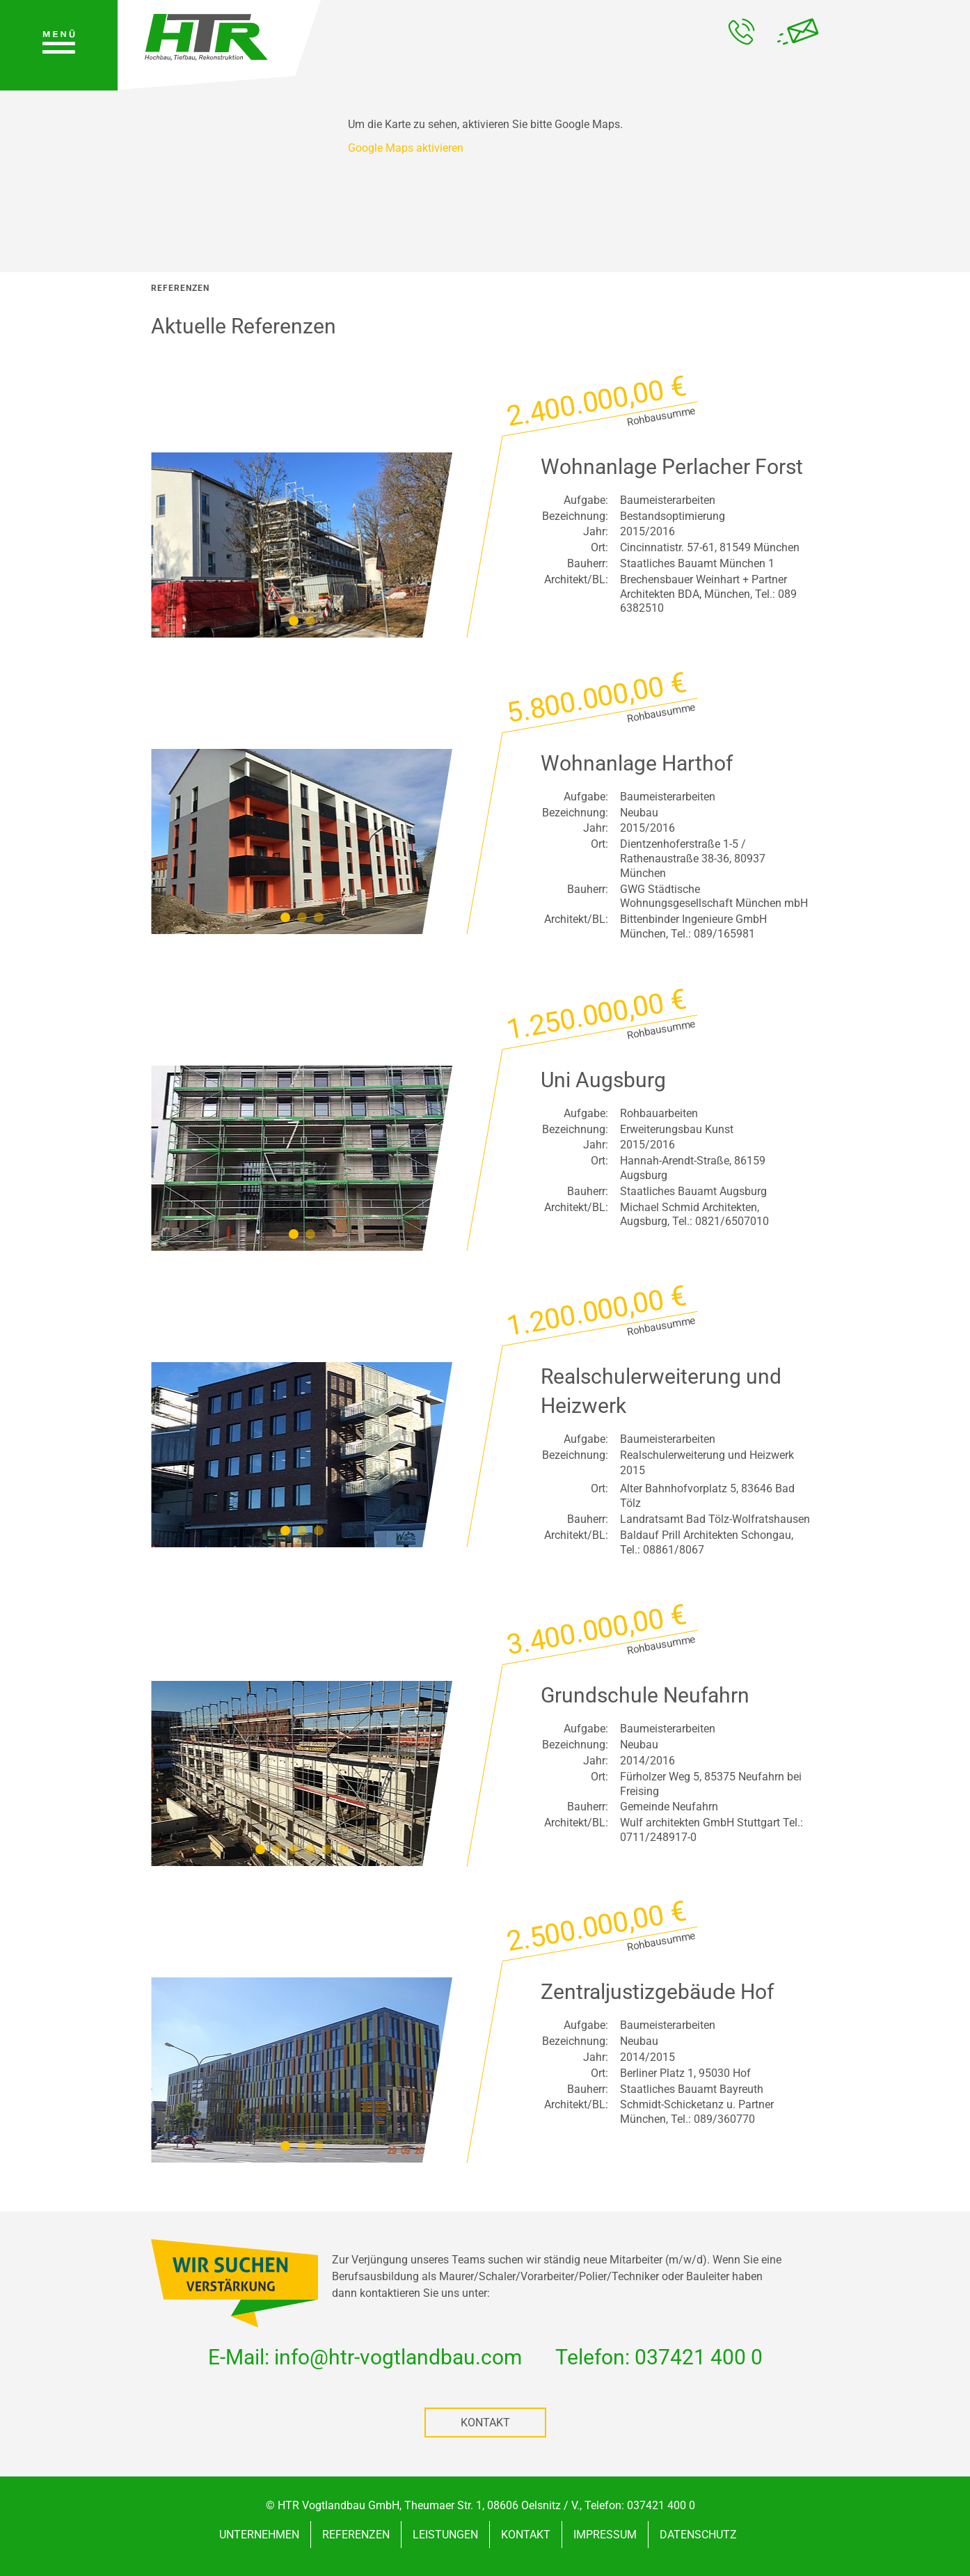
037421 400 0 (699, 2357)
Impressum (605, 2534)
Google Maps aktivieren (405, 148)
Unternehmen (259, 2534)
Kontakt (485, 2422)
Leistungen (445, 2534)
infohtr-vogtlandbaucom (398, 2357)
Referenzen (356, 2534)
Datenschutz (698, 2534)
